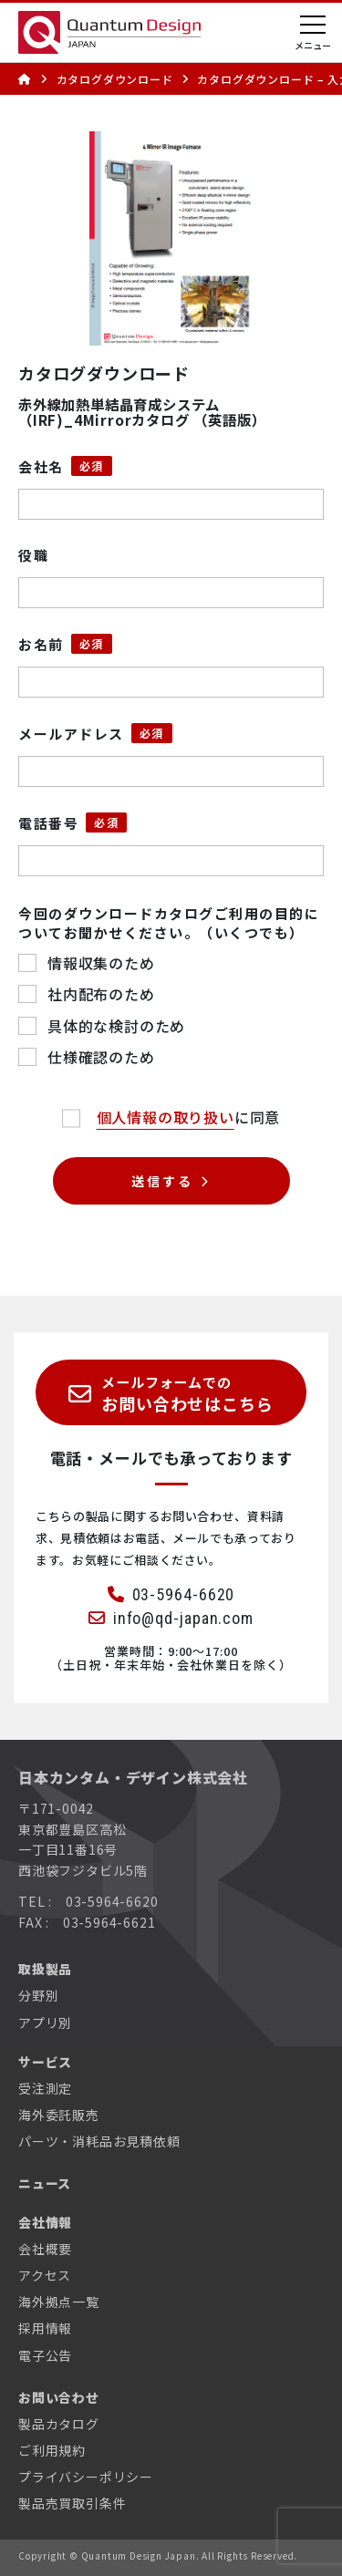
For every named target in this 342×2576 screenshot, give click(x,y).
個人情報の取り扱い (165, 1117)
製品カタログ (58, 2423)
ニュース (44, 2183)
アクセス (44, 2275)
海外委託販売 (58, 2114)
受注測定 (45, 2088)
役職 (33, 554)
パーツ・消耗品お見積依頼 (99, 2141)
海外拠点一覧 (58, 2301)
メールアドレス (71, 733)
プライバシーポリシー (85, 2476)
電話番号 (48, 823)
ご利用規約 (52, 2450)
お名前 (41, 644)
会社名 (41, 466)
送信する (161, 1181)
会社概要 (45, 2248)
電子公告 (45, 2355)
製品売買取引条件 (72, 2503)
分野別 (38, 1995)
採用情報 (45, 2328)
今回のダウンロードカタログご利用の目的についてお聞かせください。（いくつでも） (168, 923)
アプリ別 (45, 2022)
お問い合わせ (58, 2397)
